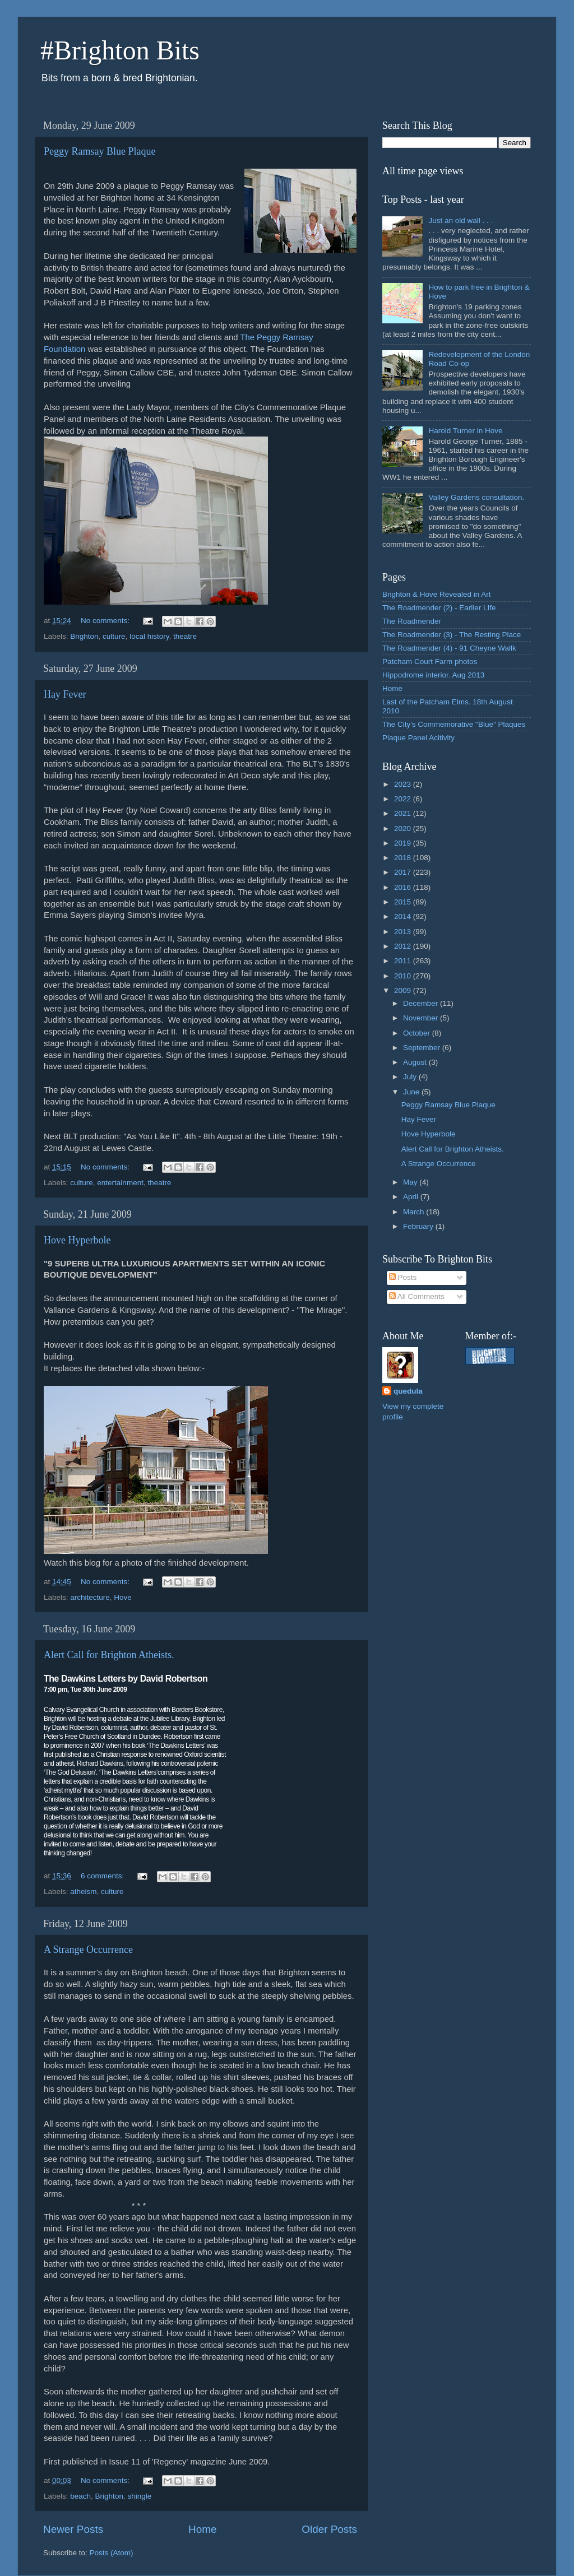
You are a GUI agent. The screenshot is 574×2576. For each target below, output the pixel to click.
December (421, 1003)
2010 (403, 976)
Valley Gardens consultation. (476, 497)
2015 (403, 902)
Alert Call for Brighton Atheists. (109, 1654)
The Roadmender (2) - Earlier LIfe (439, 608)
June (412, 1092)
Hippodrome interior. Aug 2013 (433, 675)
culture (114, 636)
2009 (403, 990)
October (417, 1033)
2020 (403, 828)
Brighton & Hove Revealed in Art (436, 594)
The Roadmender (411, 621)
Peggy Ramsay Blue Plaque (99, 151)
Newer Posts (73, 2529)
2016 (403, 887)
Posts (403, 1277)
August (416, 1062)
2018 (403, 857)
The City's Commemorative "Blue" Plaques (453, 724)
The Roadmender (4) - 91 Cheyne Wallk (449, 648)
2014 (403, 916)
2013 (403, 931)
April (411, 1196)
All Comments (417, 1296)
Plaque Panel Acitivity (418, 738)
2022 (403, 799)
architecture (90, 1597)
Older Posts (329, 2529)
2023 (403, 784)
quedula (408, 1391)
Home (202, 2529)
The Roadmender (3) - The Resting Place (451, 634)
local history (149, 636)
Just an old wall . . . (460, 220)
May (411, 1182)
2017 (403, 872)
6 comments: (103, 1876)
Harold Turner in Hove (465, 430)
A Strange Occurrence (88, 1949)
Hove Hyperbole (77, 1240)
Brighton (84, 636)
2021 (403, 813)
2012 (403, 946)
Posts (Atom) (111, 2553)
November (421, 1018)
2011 (403, 961)
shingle (139, 2496)
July (411, 1077)
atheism (83, 1891)
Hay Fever (65, 694)
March (414, 1212)
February (419, 1226)
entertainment (120, 1182)
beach (80, 2496)
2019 (403, 843)
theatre (185, 636)
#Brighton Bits (120, 50)
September (422, 1047)
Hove (123, 1597)
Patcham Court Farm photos (430, 661)
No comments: (106, 620)
